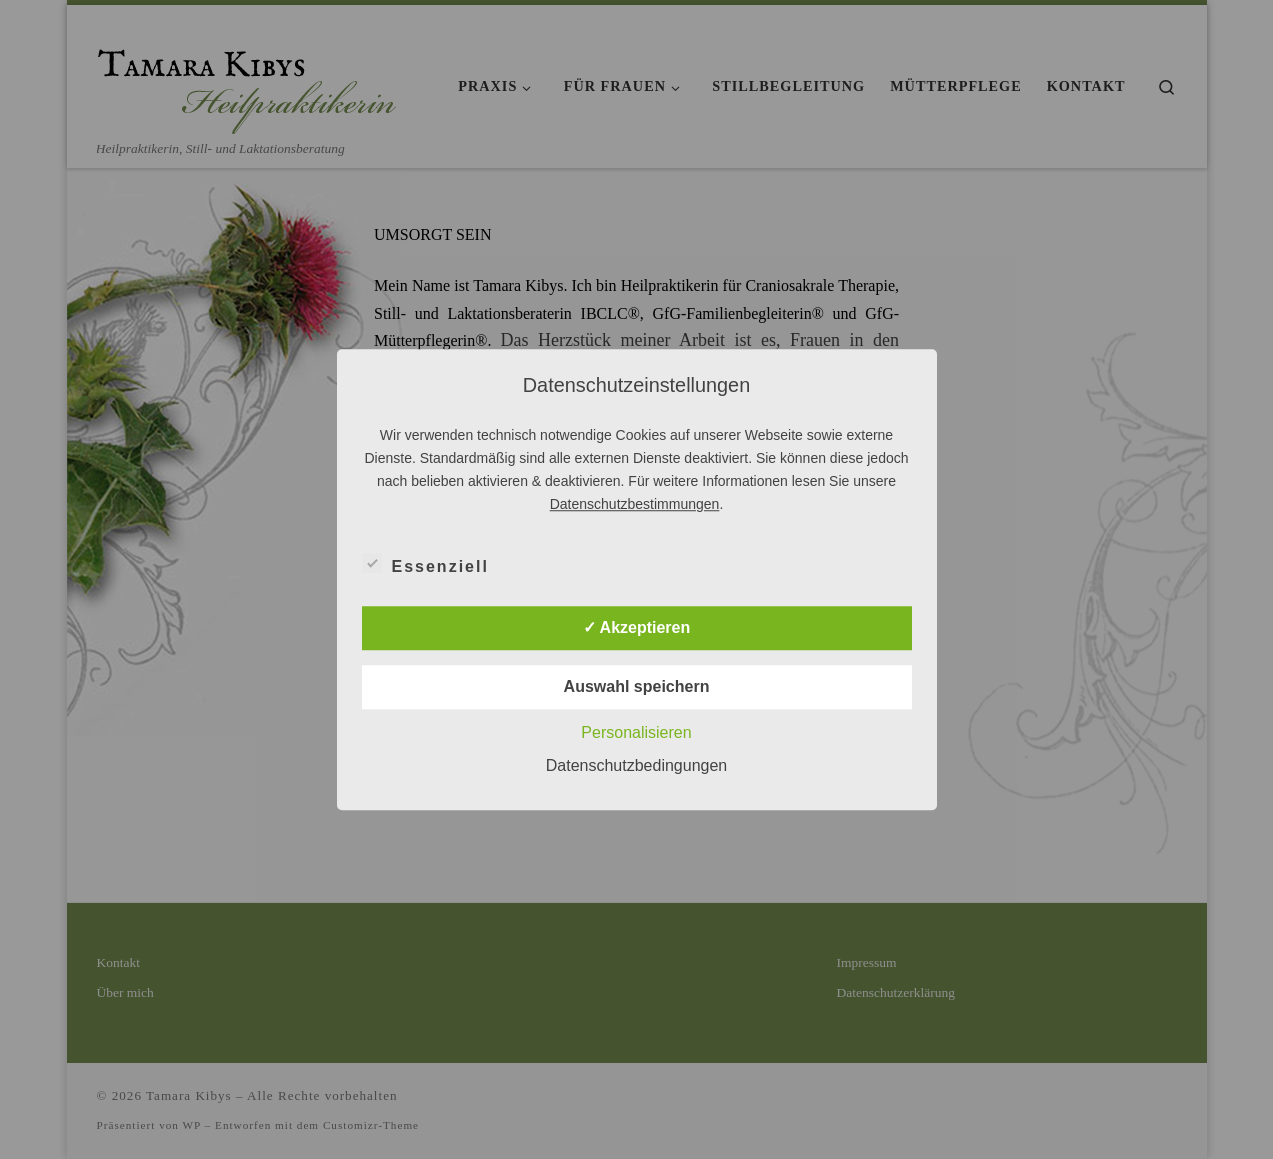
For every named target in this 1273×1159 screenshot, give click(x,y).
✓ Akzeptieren (637, 627)
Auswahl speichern (637, 686)
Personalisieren (636, 732)
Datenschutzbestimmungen (635, 504)
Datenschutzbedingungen (636, 765)
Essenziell (425, 563)
